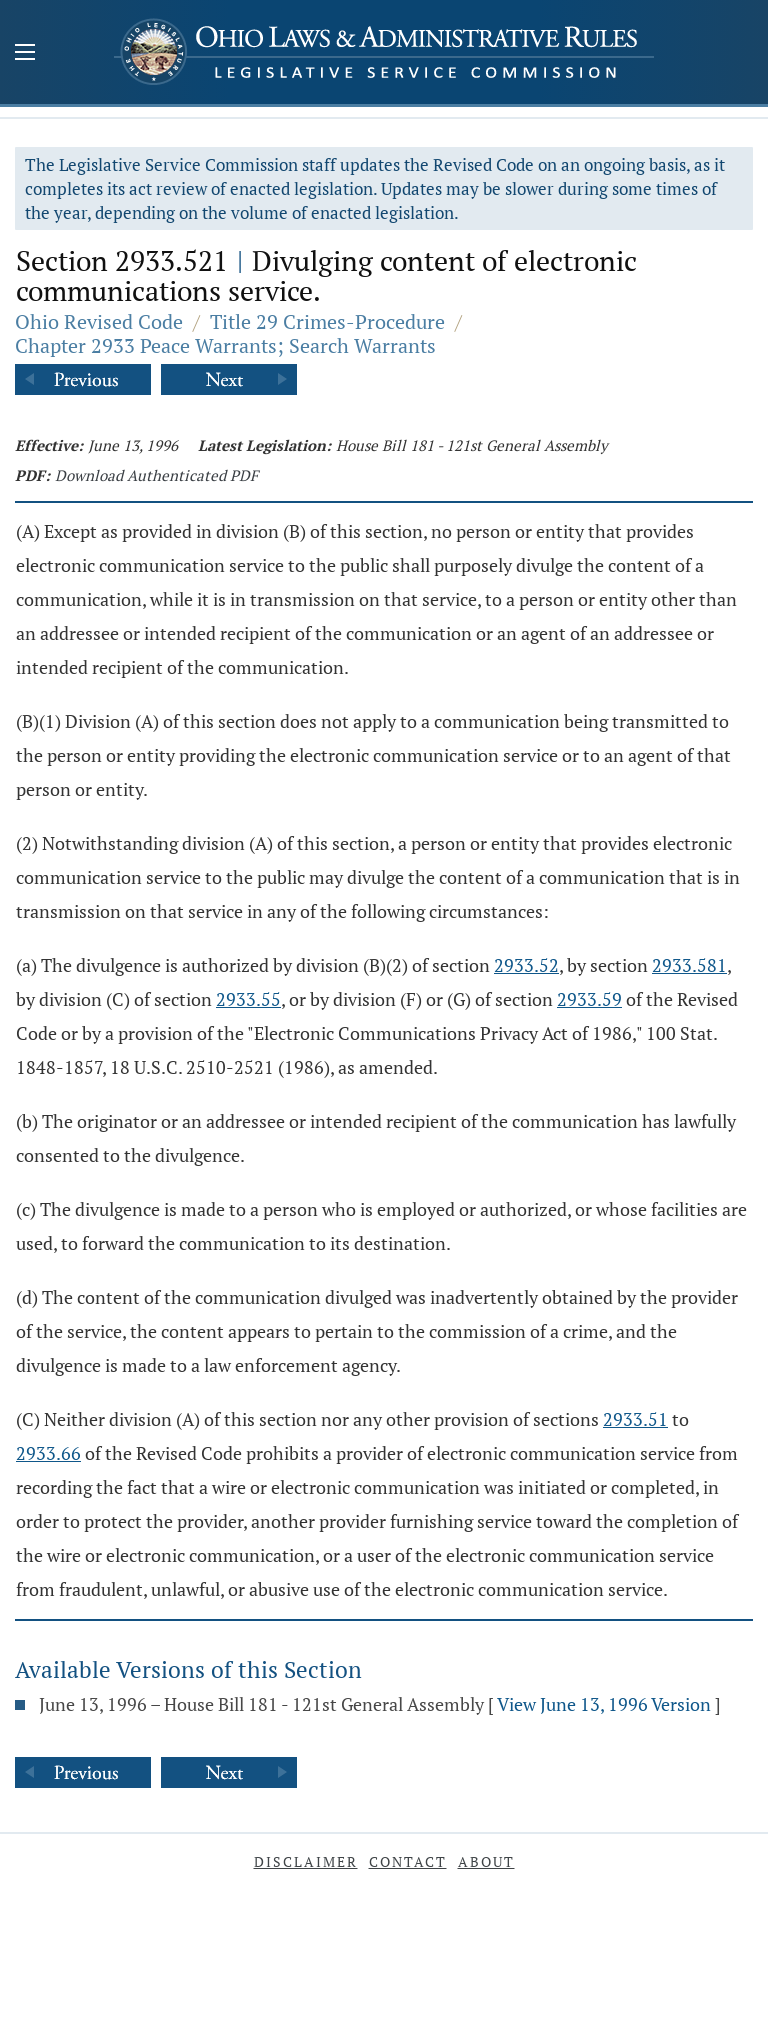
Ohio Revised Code (99, 321)
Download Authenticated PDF (156, 475)
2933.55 (248, 999)
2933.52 (526, 965)
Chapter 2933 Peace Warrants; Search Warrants (225, 345)
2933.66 (48, 1453)
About (486, 1861)
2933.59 (589, 999)
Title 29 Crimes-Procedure (327, 321)
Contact (408, 1861)
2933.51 (635, 1419)
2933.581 (689, 965)
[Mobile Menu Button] (25, 54)
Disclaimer (306, 1861)
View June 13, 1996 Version (604, 1704)
